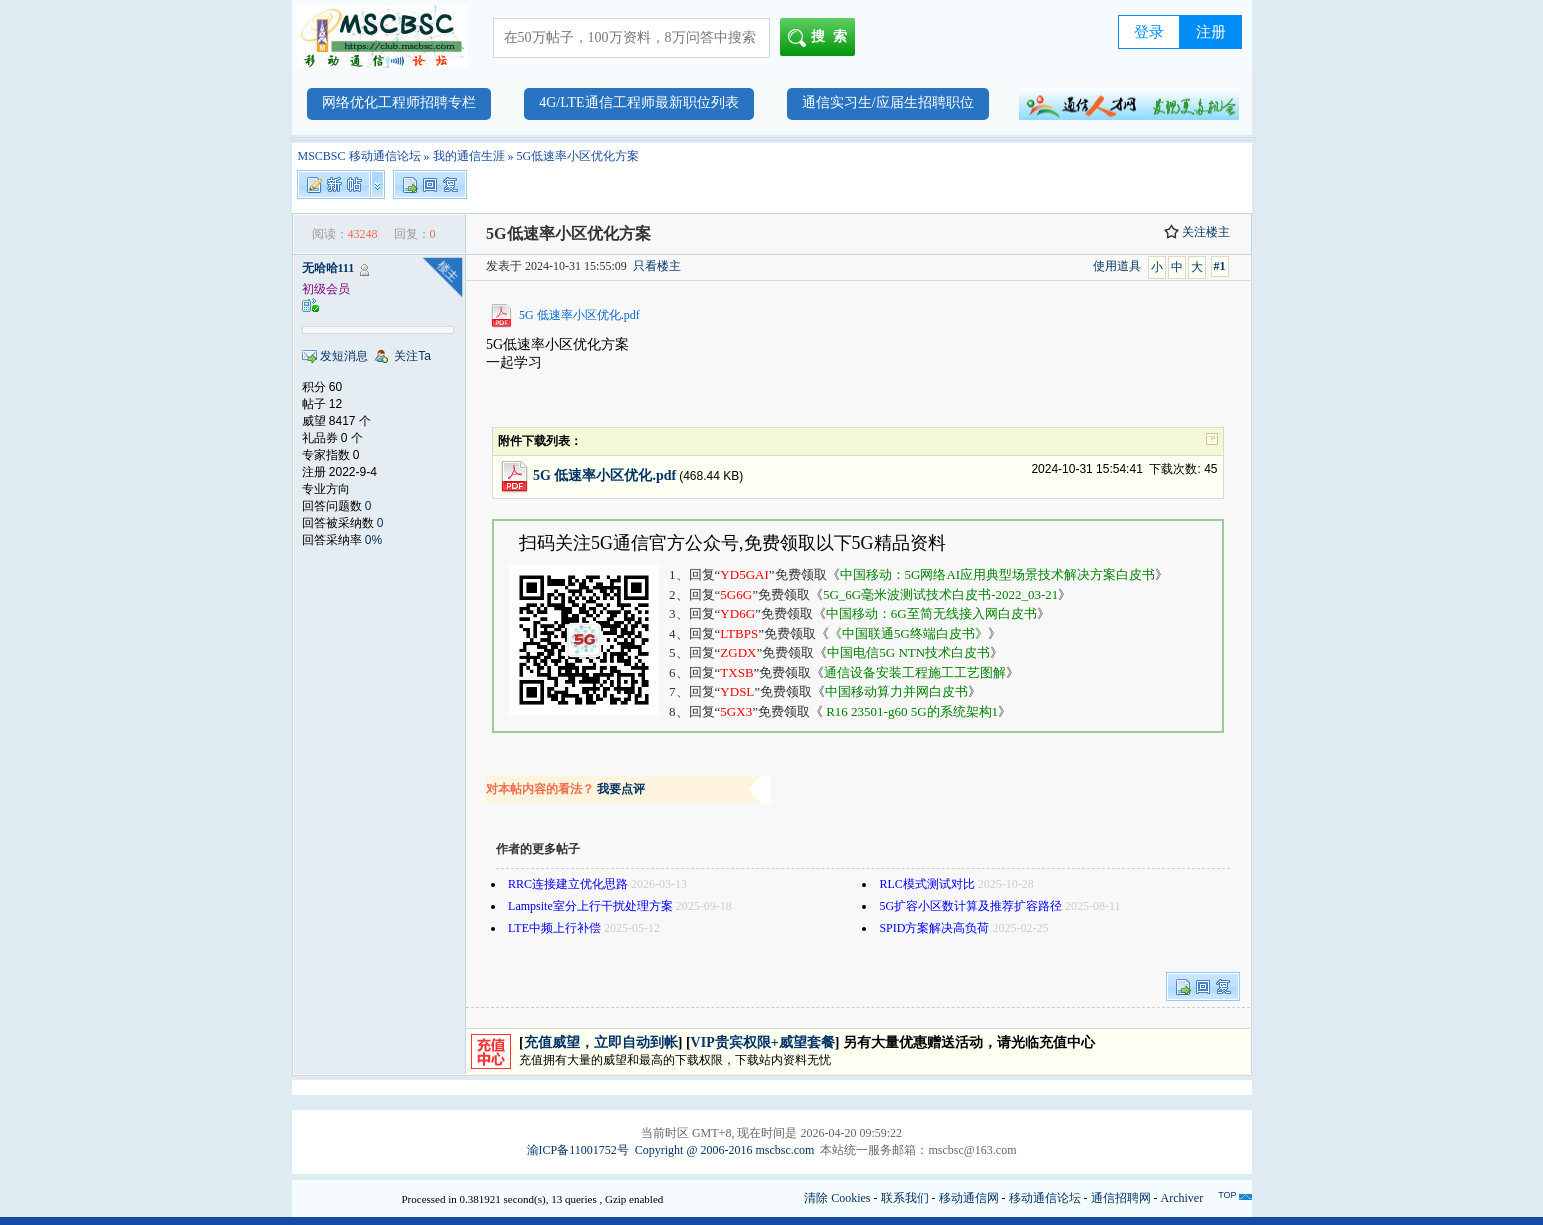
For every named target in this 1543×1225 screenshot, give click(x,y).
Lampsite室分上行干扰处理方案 (590, 906)
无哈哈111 (328, 268)
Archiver (1182, 1198)
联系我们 (905, 1198)
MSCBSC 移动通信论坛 (359, 156)
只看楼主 (657, 266)
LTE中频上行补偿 (554, 928)
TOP (1227, 1195)
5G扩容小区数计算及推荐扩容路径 (970, 906)
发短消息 (344, 356)
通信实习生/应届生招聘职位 (888, 102)
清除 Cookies (837, 1198)
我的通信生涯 (469, 156)
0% (373, 540)
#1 (1220, 266)
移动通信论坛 (1045, 1198)
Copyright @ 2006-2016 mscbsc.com (725, 1150)
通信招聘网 (1121, 1198)
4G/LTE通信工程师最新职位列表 (638, 102)
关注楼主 (1197, 232)
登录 (1149, 32)
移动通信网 (969, 1198)
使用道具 (1117, 266)
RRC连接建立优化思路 (568, 884)
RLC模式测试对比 (926, 884)
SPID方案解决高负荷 (934, 928)
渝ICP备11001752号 (578, 1150)
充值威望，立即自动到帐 (601, 1042)
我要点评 (621, 789)
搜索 (821, 38)
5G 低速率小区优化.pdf (579, 315)
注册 (1211, 32)
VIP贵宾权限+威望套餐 (763, 1042)
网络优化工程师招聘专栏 (399, 102)
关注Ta (412, 356)
